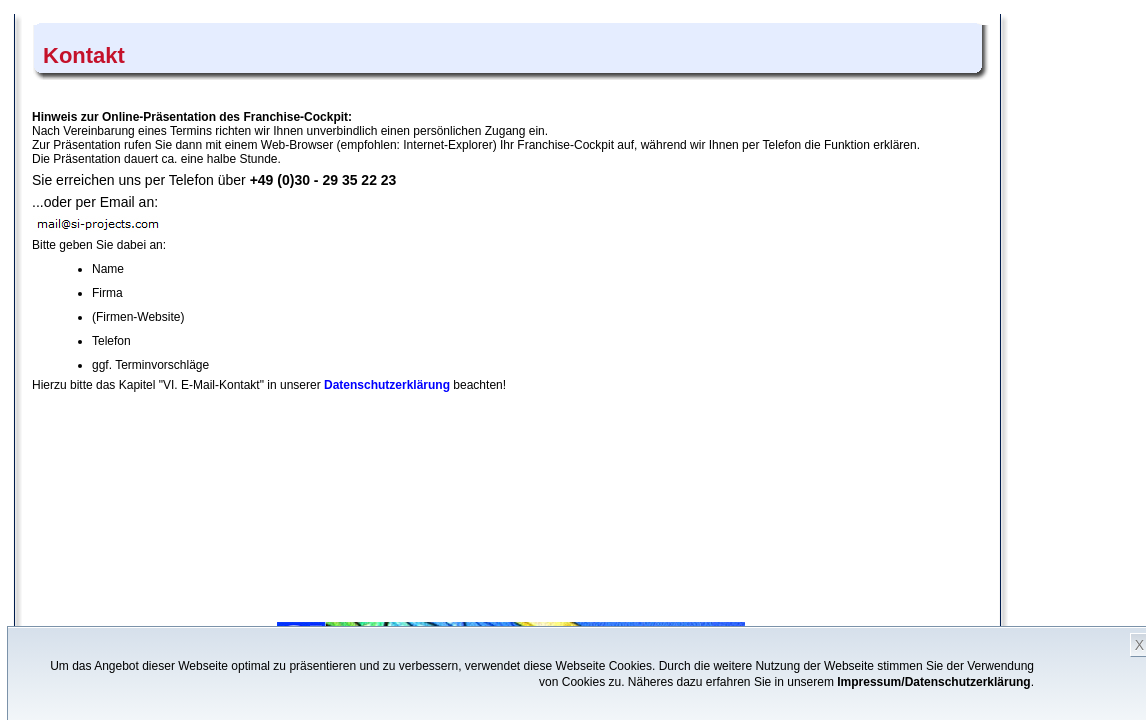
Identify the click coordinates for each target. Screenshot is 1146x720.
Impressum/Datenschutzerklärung (933, 682)
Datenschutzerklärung (387, 385)
